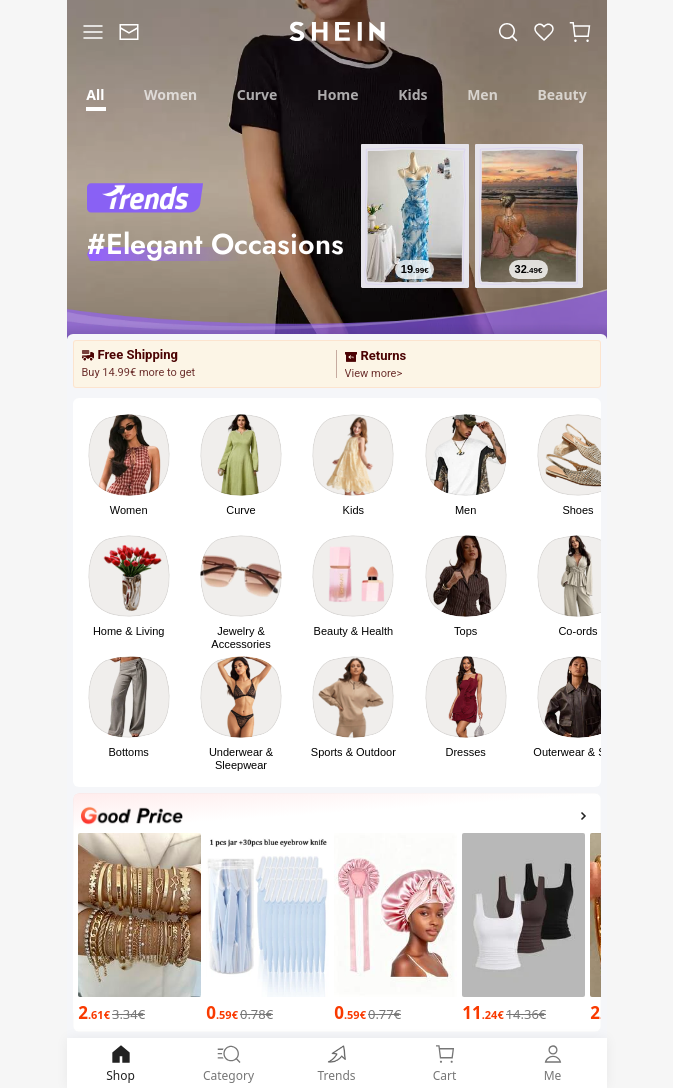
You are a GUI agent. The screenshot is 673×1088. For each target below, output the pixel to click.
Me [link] (553, 1062)
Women (129, 510)
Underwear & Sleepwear (241, 758)
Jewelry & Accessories (240, 637)
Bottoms (128, 752)
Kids (353, 510)
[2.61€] (139, 1013)
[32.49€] (528, 268)
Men (465, 510)
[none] (132, 815)
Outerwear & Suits (577, 752)
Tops (465, 631)
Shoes (577, 510)
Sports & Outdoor (353, 752)
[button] (580, 31)
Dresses (465, 752)
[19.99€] (414, 268)
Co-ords (577, 631)
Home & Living (129, 631)
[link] (129, 31)
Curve (240, 510)
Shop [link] (121, 1062)
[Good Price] (337, 818)
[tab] (96, 92)
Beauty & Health (354, 631)
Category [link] (229, 1062)
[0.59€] (267, 1013)
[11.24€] (523, 1013)
